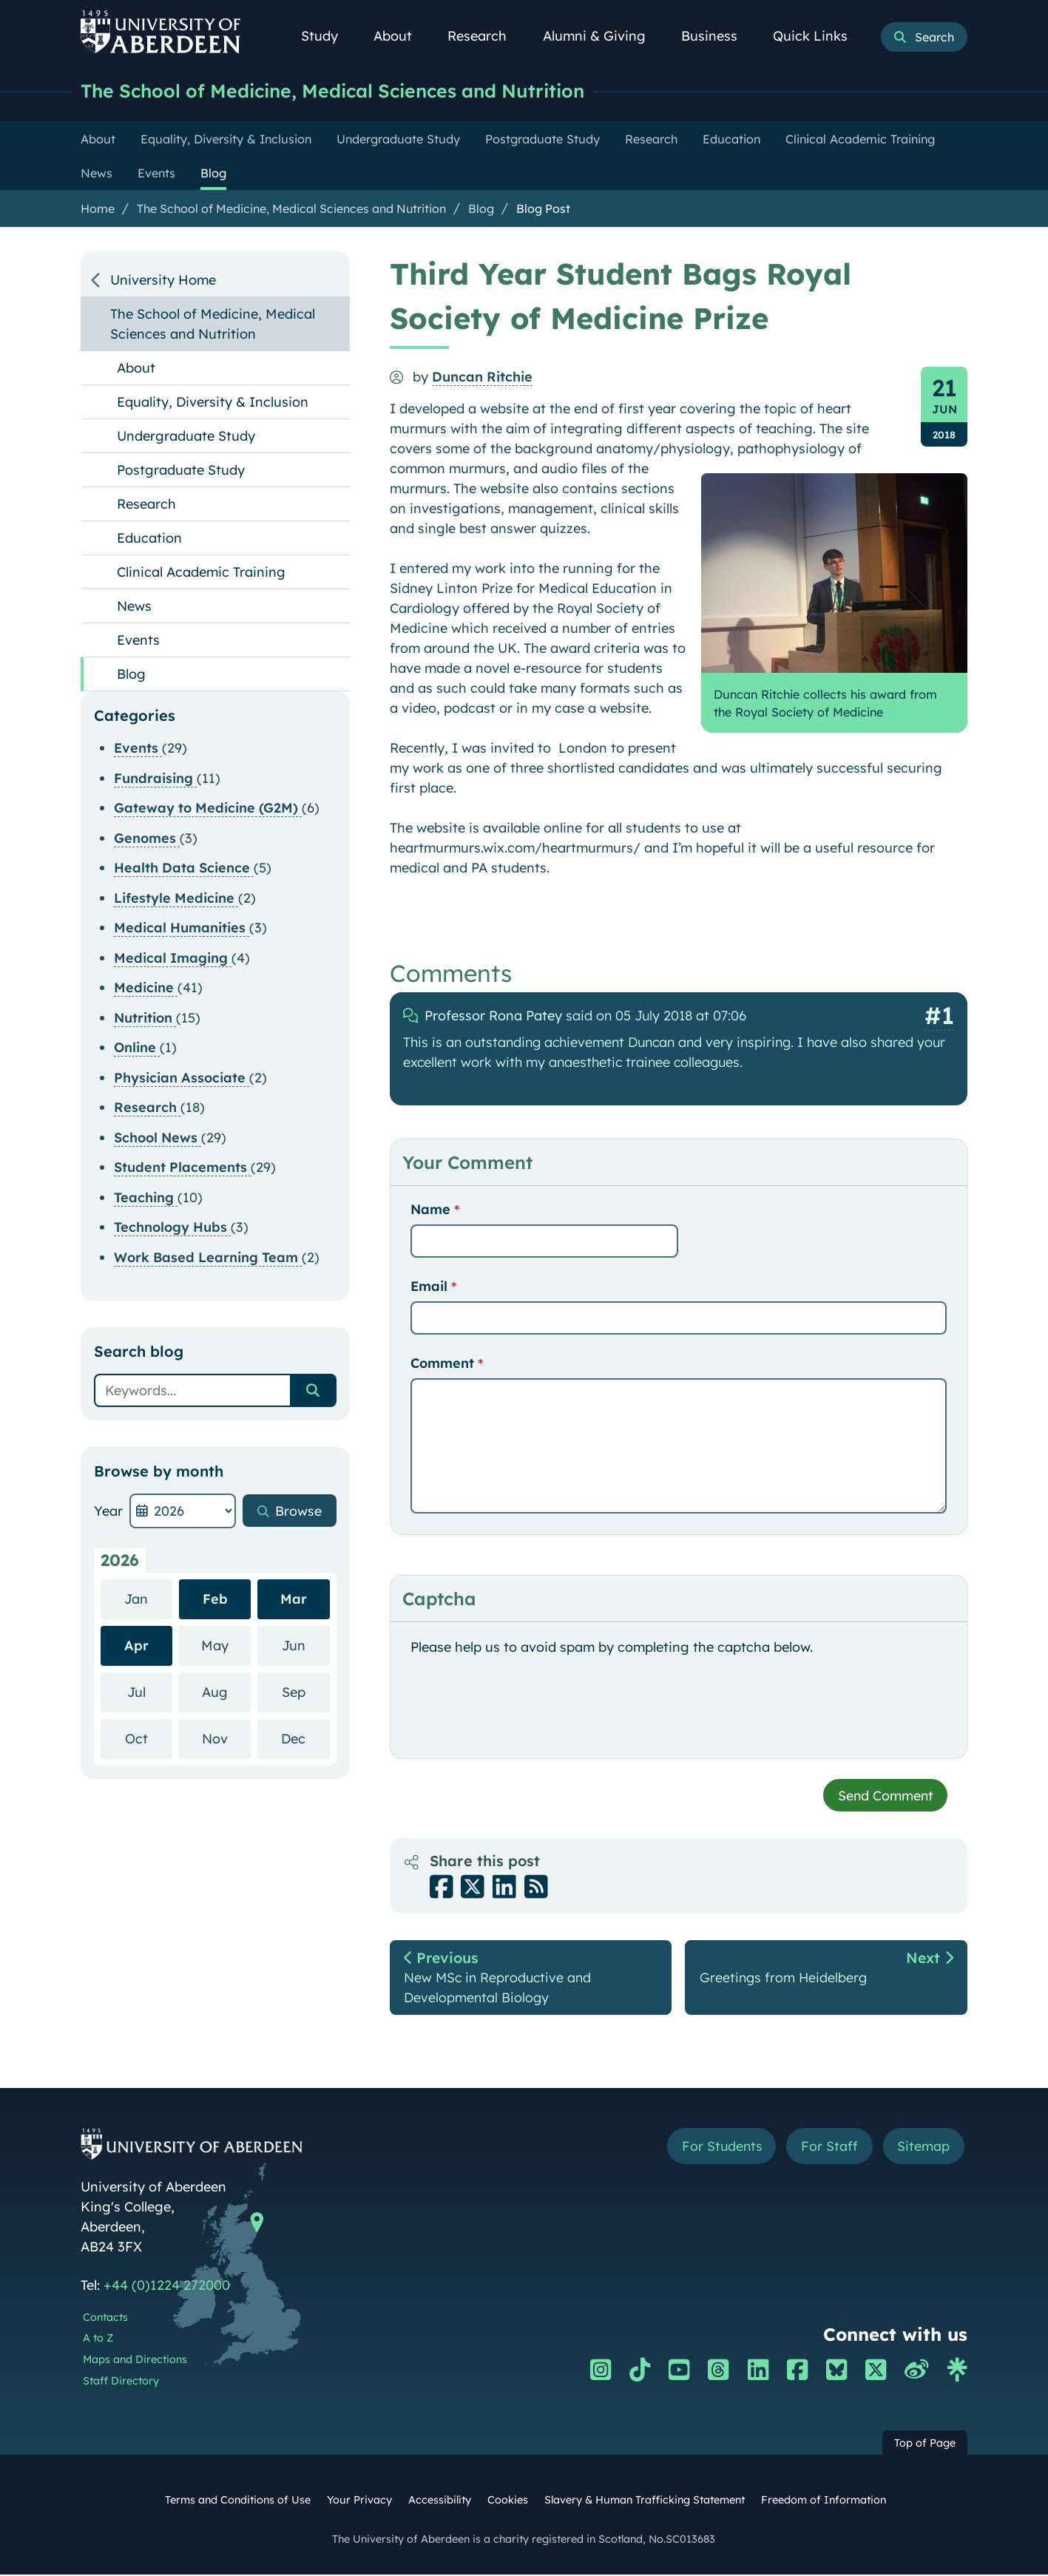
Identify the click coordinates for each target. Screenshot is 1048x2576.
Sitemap (923, 2148)
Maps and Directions (135, 2361)
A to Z (98, 2340)
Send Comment (884, 1795)
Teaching (146, 1197)
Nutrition (145, 1017)
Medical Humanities (181, 927)
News (134, 605)
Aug (226, 1691)
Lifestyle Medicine (176, 897)
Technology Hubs (172, 1227)
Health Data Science (184, 867)
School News (157, 1137)
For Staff (828, 2148)
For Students (719, 2148)
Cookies (507, 2501)
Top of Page (925, 2444)
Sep (306, 1691)
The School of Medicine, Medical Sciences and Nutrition (341, 90)
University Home (163, 279)
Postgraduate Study (181, 469)
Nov (226, 1738)
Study (327, 35)
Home (98, 208)
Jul (149, 1691)
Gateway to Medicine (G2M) (208, 807)
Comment (446, 1363)
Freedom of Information (823, 2501)
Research (485, 35)
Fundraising (155, 778)
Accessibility (439, 2501)
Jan (148, 1598)
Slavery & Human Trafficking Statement (644, 2501)
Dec (305, 1738)
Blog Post (543, 208)
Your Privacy (359, 2501)
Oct (148, 1738)
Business (717, 35)
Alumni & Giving (602, 35)
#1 (939, 1015)
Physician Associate (181, 1077)
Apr (136, 1645)
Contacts (105, 2318)
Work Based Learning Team (208, 1257)
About (400, 35)
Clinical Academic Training (201, 571)
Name (434, 1209)
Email (433, 1286)
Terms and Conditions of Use (238, 2501)
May (226, 1645)
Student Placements (182, 1167)
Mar (293, 1598)
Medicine (146, 987)
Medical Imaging (172, 957)
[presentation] (522, 1706)
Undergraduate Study (186, 435)
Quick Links (818, 35)
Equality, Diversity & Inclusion (212, 401)
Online (137, 1047)
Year (108, 1510)
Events (138, 639)
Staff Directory (121, 2382)
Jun (306, 1645)
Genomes (147, 838)
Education (149, 537)
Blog (481, 208)
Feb (215, 1598)
